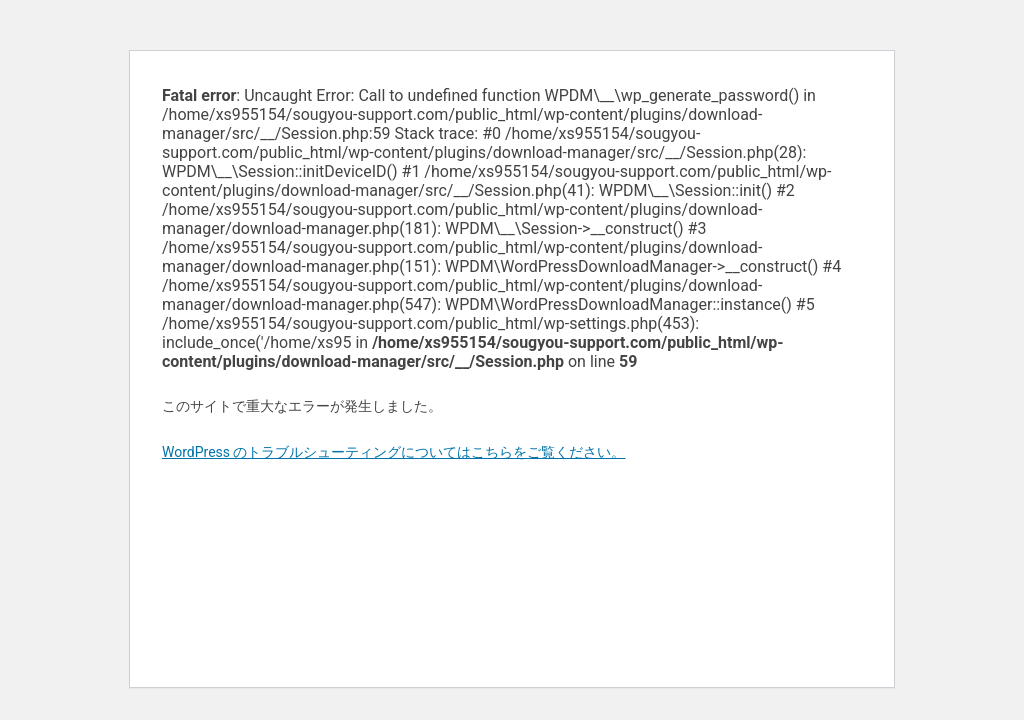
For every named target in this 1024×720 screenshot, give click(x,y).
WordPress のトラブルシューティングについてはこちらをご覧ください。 (394, 452)
